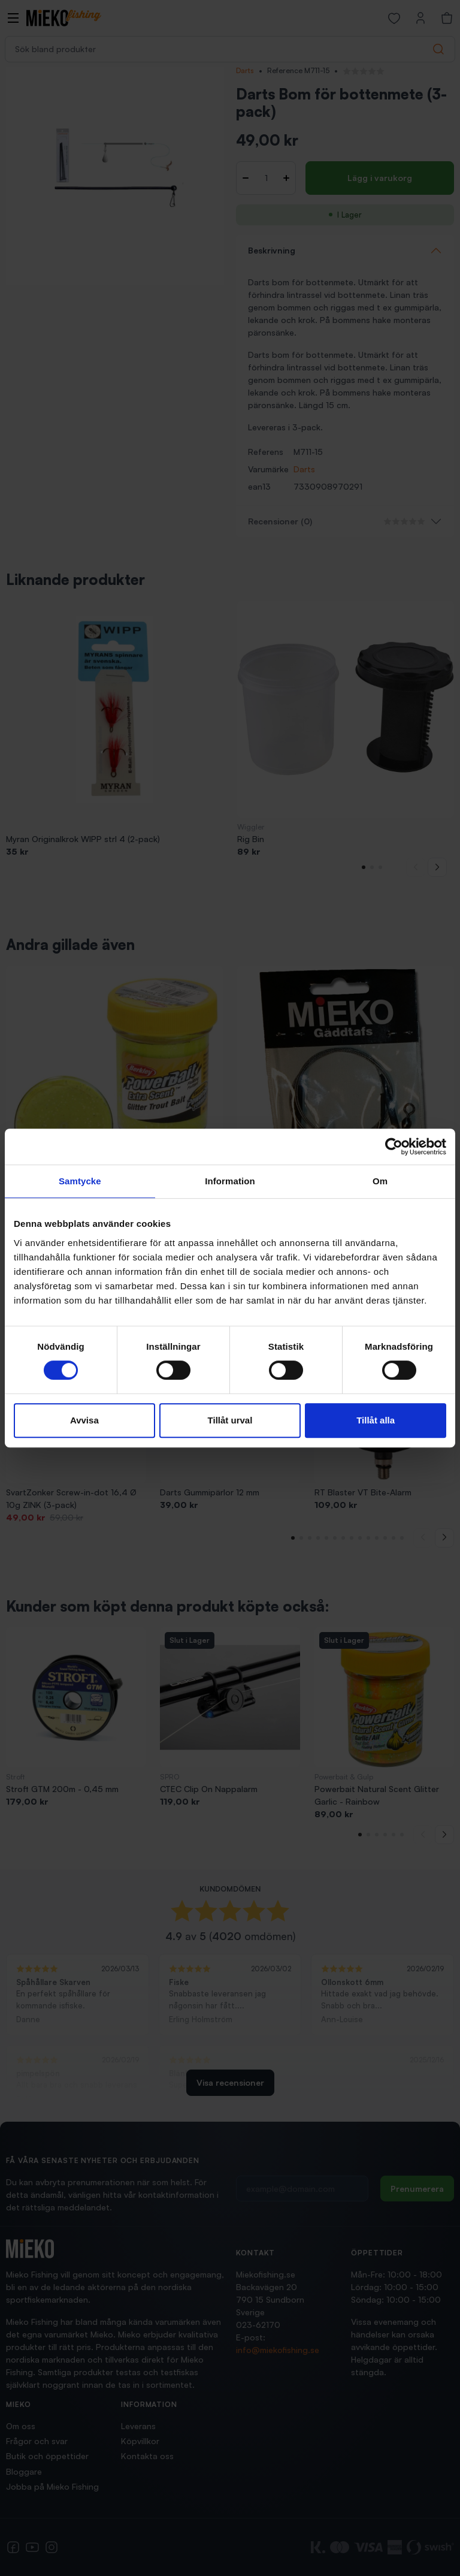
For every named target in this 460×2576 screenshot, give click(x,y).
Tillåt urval (230, 1420)
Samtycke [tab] (80, 1181)
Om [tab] (380, 1181)
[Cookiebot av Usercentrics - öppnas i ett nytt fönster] (393, 1147)
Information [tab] (230, 1181)
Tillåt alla (375, 1420)
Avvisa (84, 1420)
